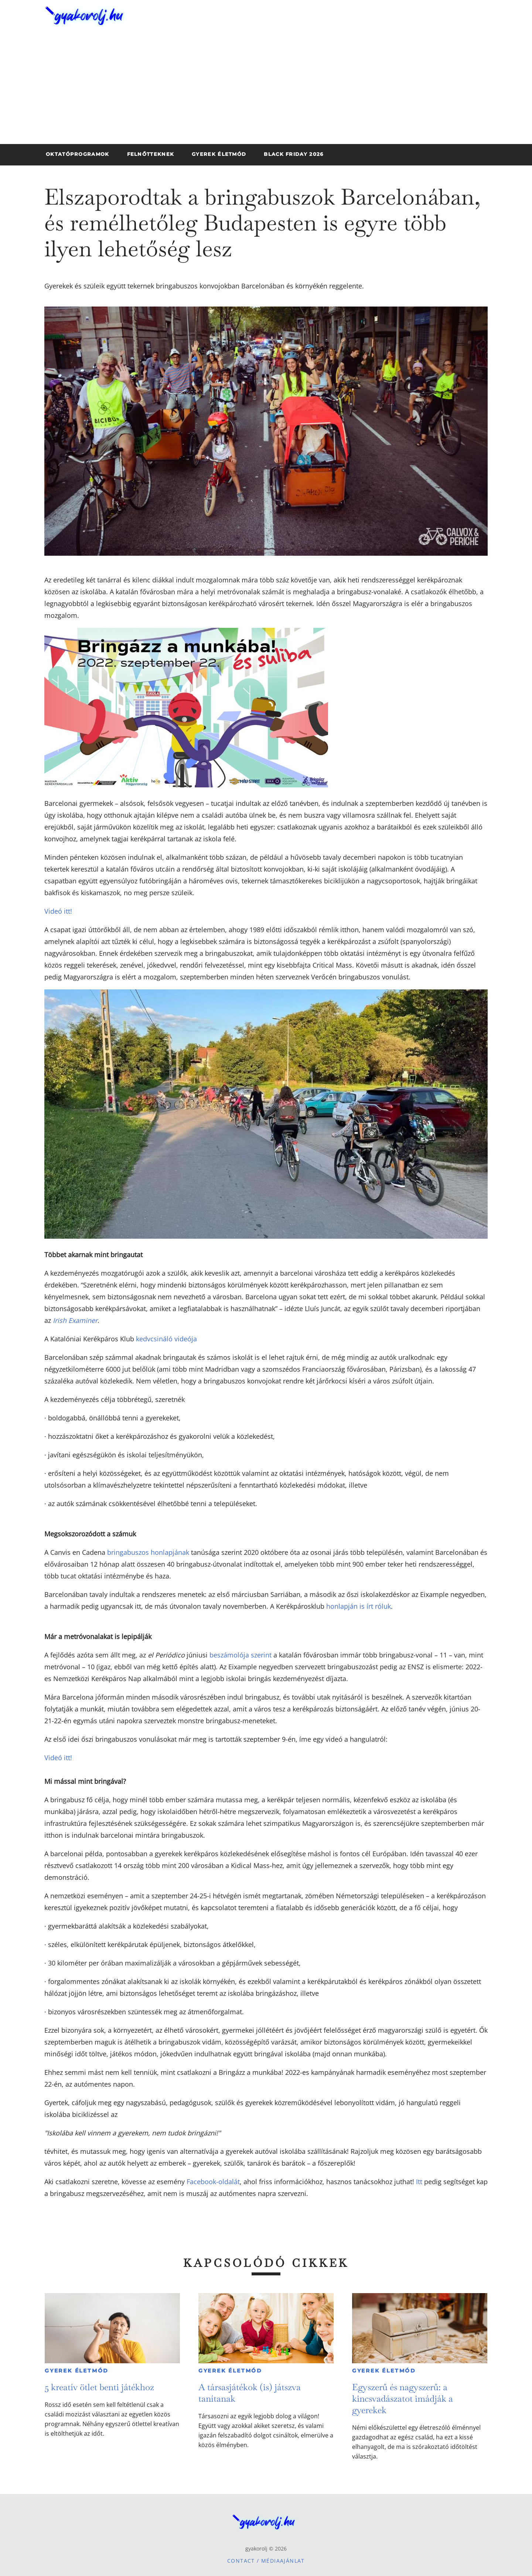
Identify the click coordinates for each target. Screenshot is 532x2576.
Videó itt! (58, 911)
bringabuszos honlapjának (148, 1552)
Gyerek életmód (77, 2370)
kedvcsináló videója (166, 1338)
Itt (419, 2181)
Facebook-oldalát (213, 2181)
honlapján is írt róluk (358, 1606)
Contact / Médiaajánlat (266, 2560)
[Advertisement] (266, 88)
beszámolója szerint (241, 1654)
